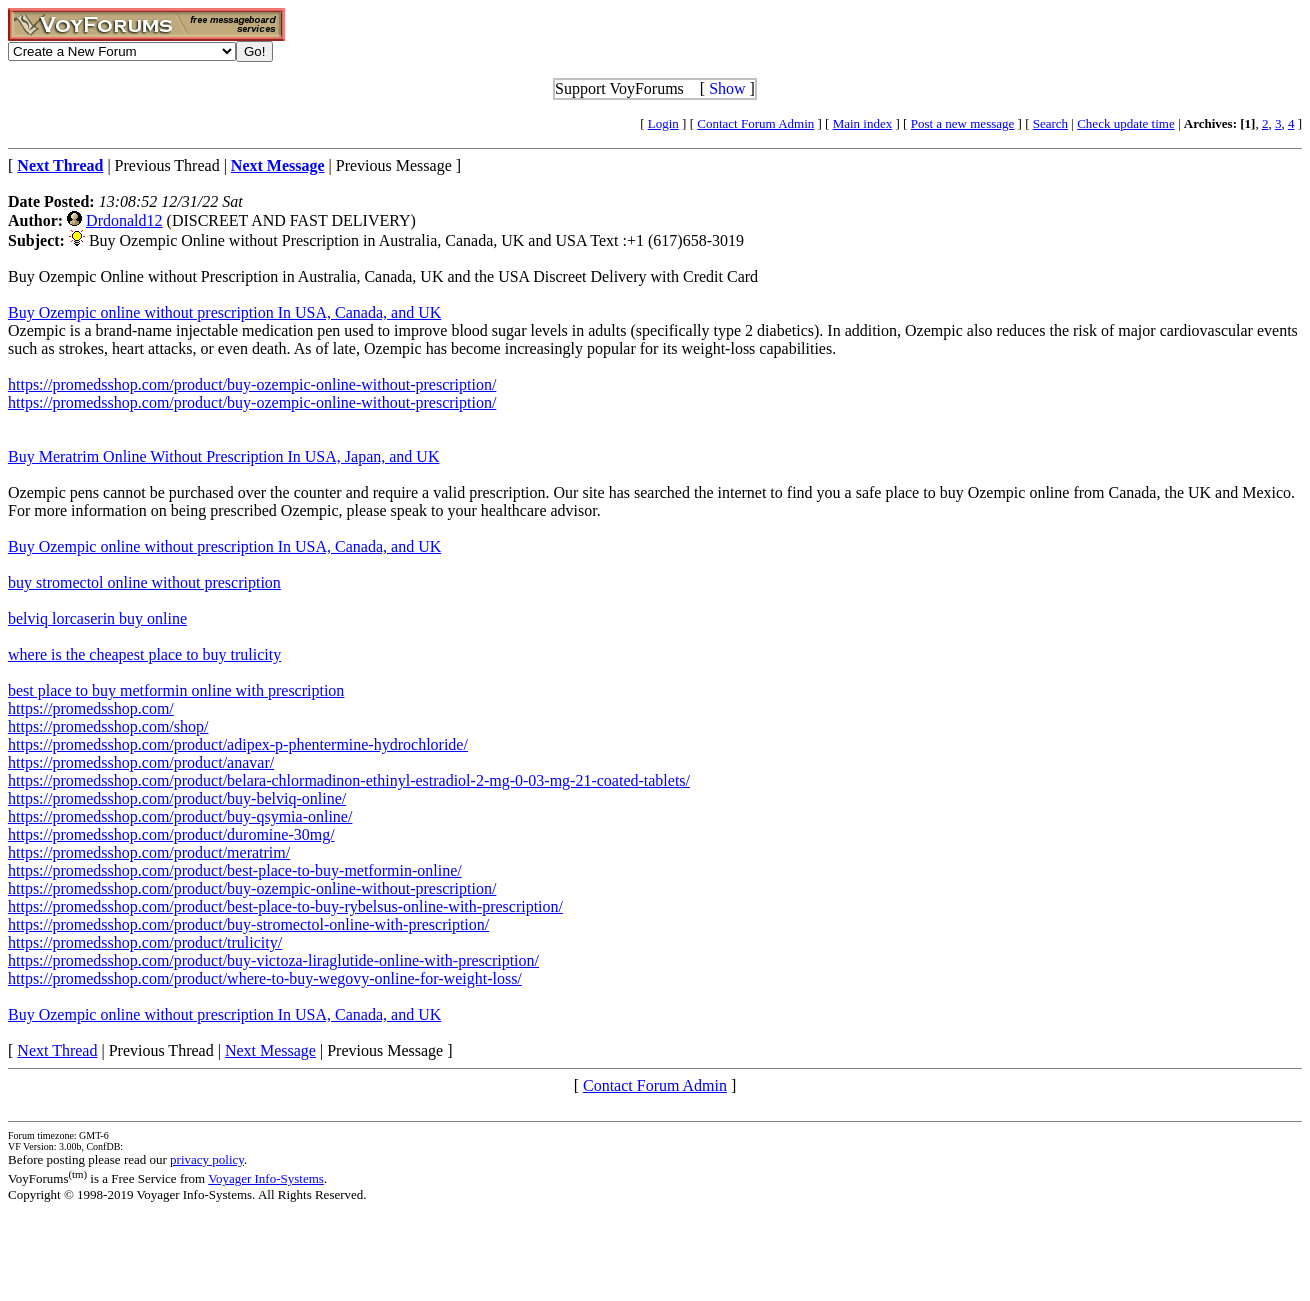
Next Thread (57, 1050)
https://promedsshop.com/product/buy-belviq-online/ (177, 798)
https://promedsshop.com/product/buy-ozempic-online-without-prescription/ (252, 384)
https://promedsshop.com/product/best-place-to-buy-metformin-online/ (235, 870)
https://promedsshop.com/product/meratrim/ (149, 852)
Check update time (1125, 123)
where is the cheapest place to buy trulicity (144, 654)
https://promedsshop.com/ (91, 708)
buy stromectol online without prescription (144, 582)
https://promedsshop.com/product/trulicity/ (145, 942)
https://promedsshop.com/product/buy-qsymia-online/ (180, 816)
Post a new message (963, 123)
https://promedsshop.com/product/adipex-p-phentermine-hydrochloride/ (238, 744)
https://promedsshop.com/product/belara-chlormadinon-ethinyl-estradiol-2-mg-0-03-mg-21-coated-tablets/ (349, 780)
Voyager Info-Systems (266, 1178)
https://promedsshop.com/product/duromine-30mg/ (171, 834)
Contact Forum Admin (755, 123)
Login (663, 123)
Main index (863, 123)
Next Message (270, 1050)
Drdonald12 (124, 220)
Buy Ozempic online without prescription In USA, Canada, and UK (224, 312)
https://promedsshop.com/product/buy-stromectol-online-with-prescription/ (248, 924)
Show (727, 88)
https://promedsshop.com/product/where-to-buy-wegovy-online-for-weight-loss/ (265, 978)
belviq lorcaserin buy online (97, 618)
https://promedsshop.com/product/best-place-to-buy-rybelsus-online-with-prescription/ (285, 906)
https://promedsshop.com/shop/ (108, 726)
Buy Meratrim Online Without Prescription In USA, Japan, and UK (223, 456)
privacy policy (207, 1159)
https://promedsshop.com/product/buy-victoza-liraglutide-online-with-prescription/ (273, 960)
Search (1050, 123)
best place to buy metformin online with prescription (176, 690)
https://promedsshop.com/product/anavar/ (141, 762)
